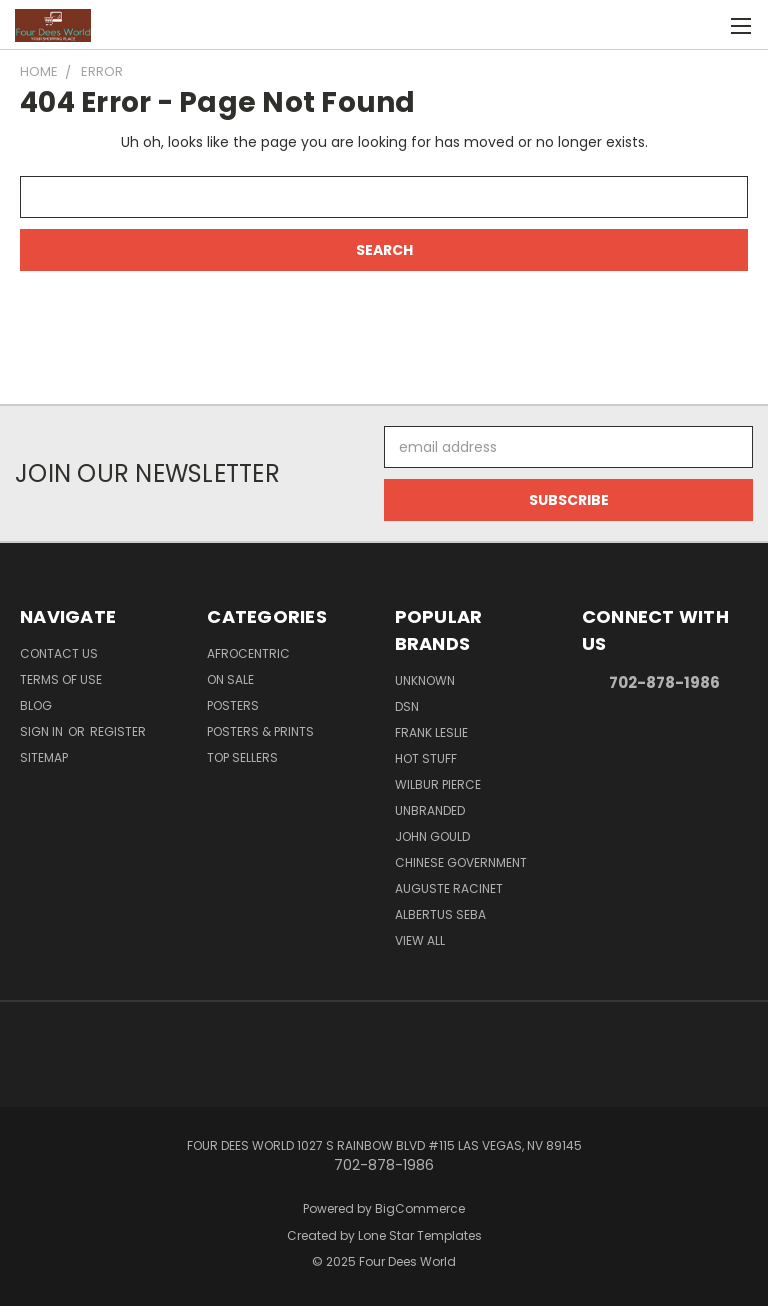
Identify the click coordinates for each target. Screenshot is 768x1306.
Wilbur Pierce (438, 784)
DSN (407, 706)
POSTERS (233, 705)
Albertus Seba (440, 914)
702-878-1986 (664, 682)
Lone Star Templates (420, 1235)
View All (420, 940)
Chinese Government (461, 862)
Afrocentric (248, 653)
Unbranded (430, 810)
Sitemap (44, 757)
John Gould (432, 836)
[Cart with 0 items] (703, 25)
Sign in (43, 731)
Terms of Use (61, 679)
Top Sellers (242, 757)
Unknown (425, 680)
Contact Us (59, 653)
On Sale (230, 679)
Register (118, 731)
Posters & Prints (260, 731)
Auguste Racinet (449, 888)
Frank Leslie (431, 732)
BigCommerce (420, 1208)
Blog (36, 705)
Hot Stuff (426, 758)
